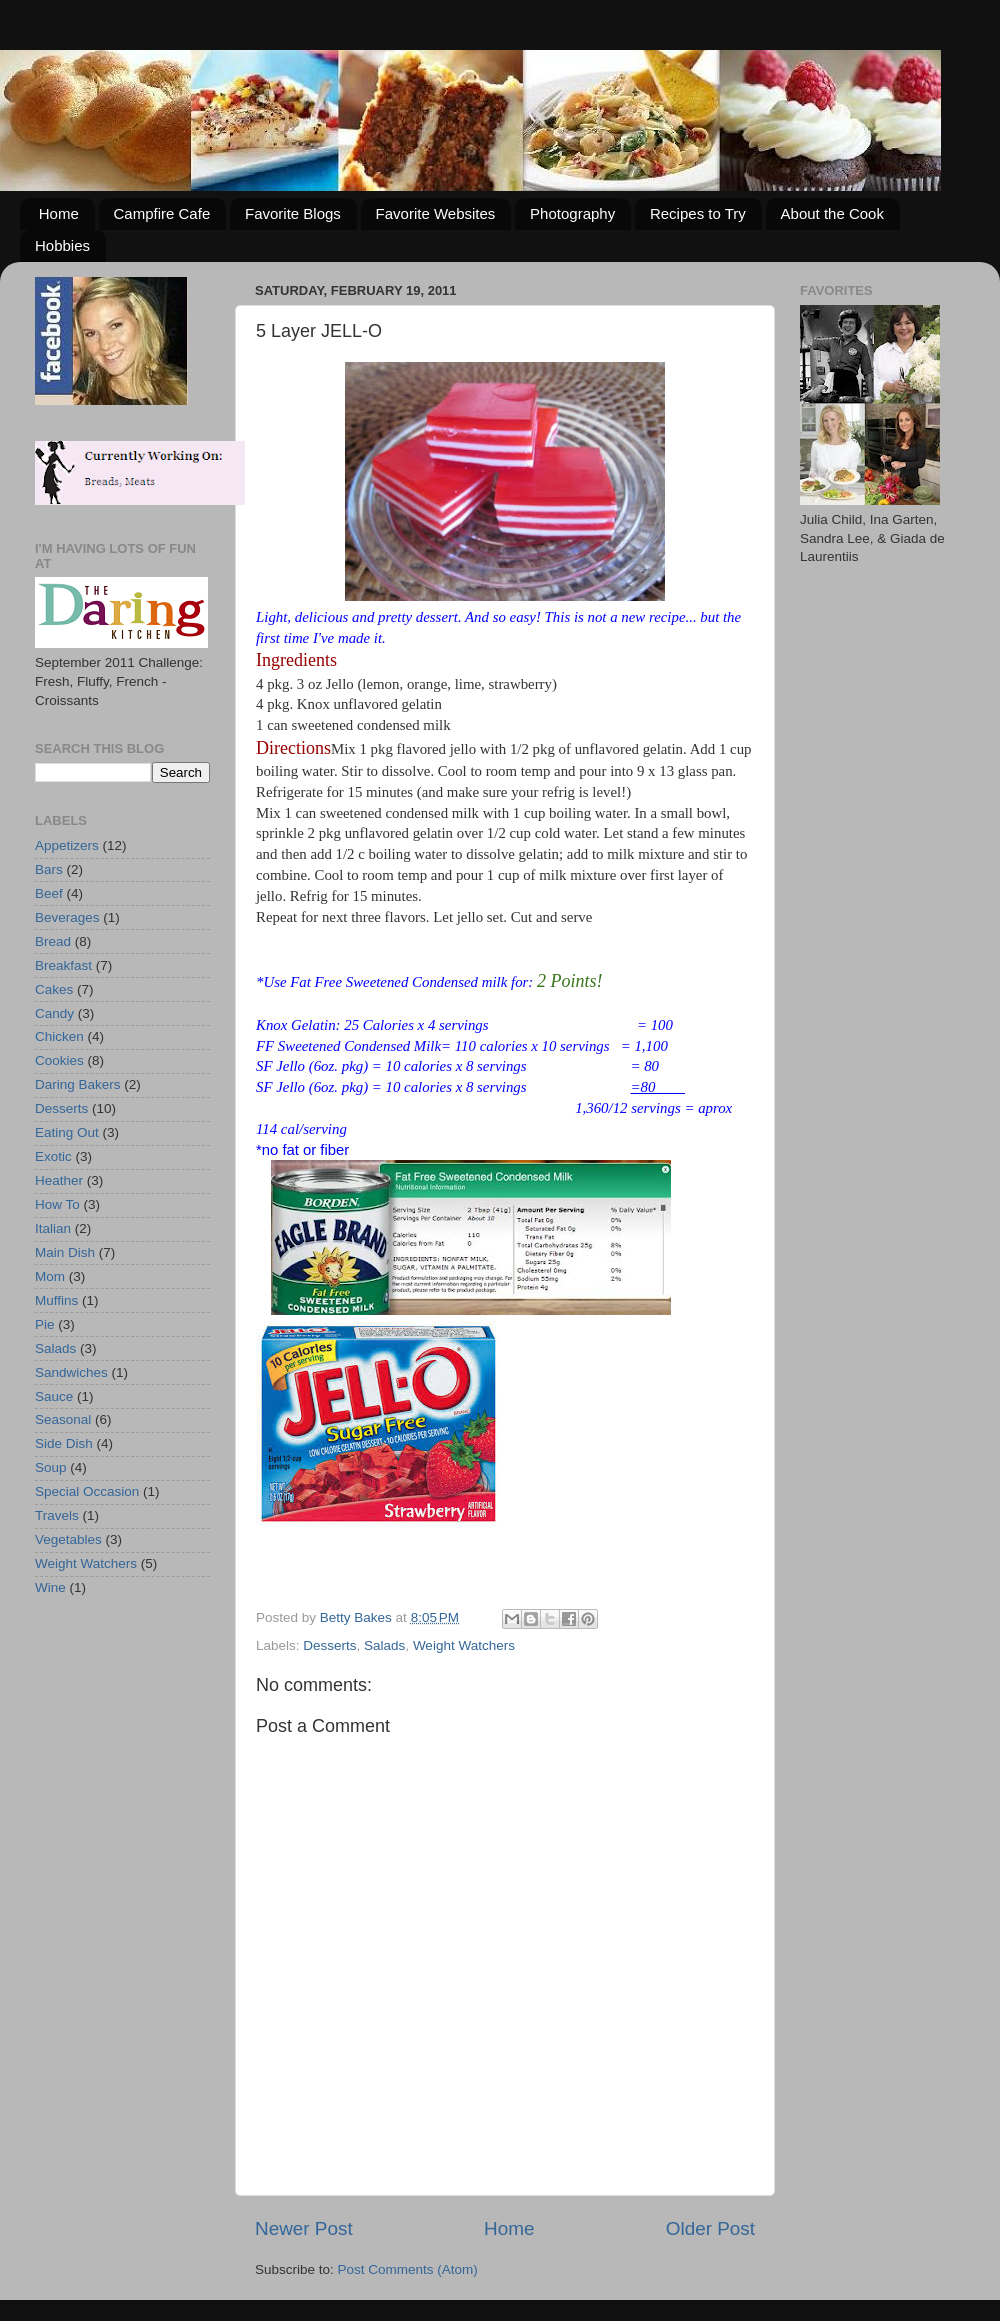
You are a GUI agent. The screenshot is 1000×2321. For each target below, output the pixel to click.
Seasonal (63, 1419)
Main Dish (65, 1252)
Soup (51, 1467)
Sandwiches (71, 1372)
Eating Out (67, 1132)
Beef (49, 893)
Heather (59, 1180)
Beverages (67, 917)
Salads (384, 1645)
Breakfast (63, 965)
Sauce (54, 1396)
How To (57, 1204)
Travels (57, 1515)
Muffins (56, 1300)
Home (59, 213)
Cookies (59, 1060)
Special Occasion (87, 1491)
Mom (50, 1276)
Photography (572, 213)
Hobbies (62, 245)
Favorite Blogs (293, 213)
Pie (45, 1324)
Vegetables (68, 1539)
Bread (53, 941)
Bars (49, 869)
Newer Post (304, 2228)
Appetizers (67, 845)
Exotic (53, 1156)
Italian (53, 1228)
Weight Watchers (464, 1645)
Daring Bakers (78, 1084)
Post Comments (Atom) (408, 2269)
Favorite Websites (436, 213)
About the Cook (832, 213)
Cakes (54, 989)
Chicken (59, 1036)
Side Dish (64, 1443)
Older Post (710, 2228)
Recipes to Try (698, 213)
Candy (54, 1013)
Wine (50, 1587)
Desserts (329, 1645)
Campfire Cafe (162, 213)
